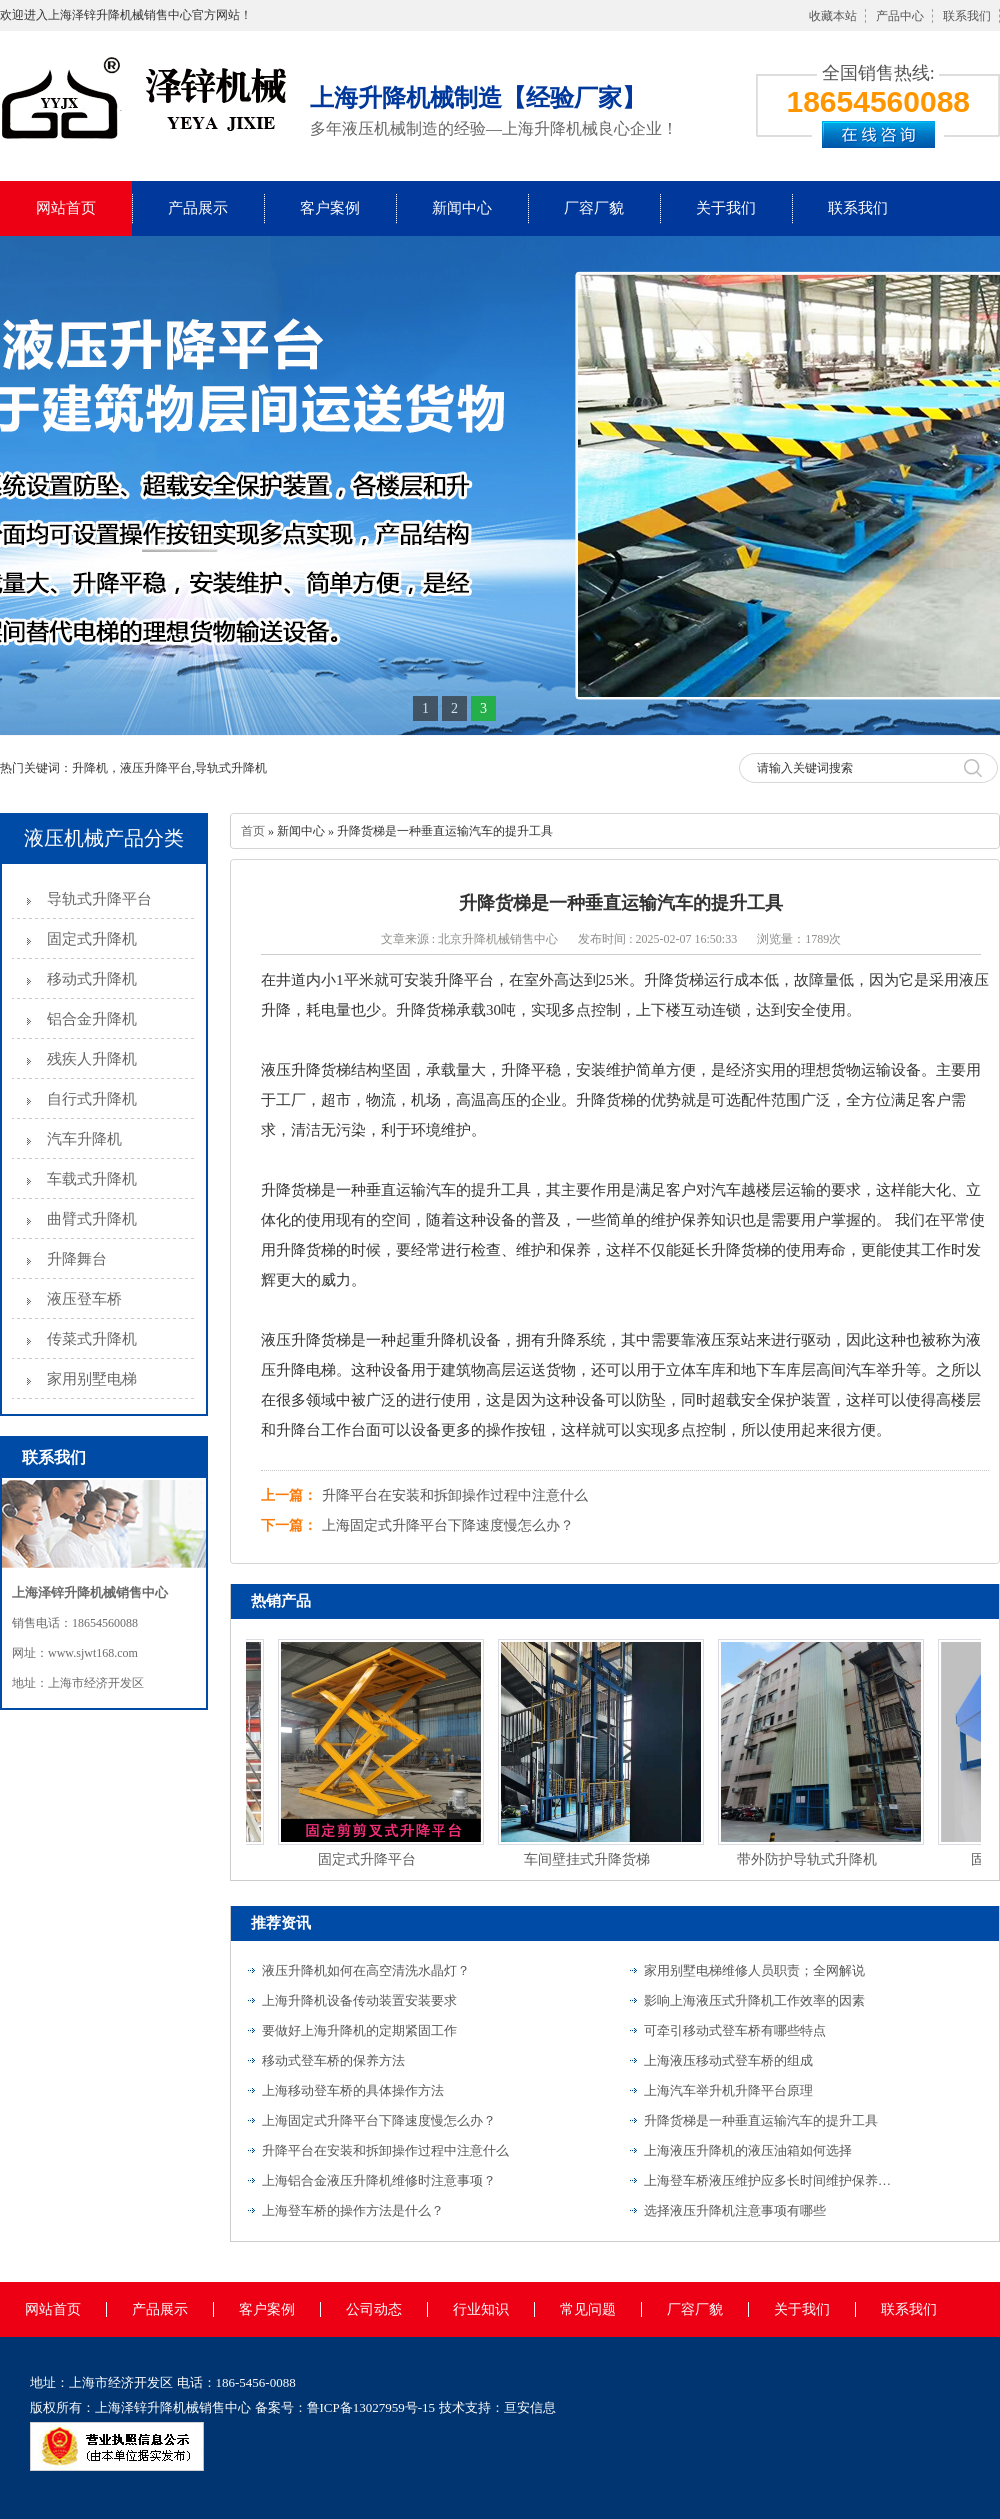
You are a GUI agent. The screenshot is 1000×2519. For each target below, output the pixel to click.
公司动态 (374, 2309)
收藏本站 (833, 16)
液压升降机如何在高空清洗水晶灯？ (366, 1970)
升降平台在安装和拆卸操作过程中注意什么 (455, 1495)
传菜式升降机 (92, 1339)
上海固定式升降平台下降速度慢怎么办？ (448, 1525)
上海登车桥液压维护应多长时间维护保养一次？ (769, 2180)
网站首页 (66, 208)
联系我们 (967, 16)
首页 (253, 831)
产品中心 (900, 16)
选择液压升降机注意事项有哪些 (735, 2210)
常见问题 (588, 2309)
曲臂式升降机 (92, 1219)
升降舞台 (77, 1259)
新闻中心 (462, 208)
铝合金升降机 (92, 1019)
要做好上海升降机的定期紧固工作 (359, 2030)
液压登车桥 (84, 1299)
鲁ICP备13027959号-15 (371, 2407)
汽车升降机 (84, 1139)
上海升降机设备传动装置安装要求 (359, 2000)
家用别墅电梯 (92, 1379)
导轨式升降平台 (99, 899)
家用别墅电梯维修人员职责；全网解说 (754, 1970)
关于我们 (726, 208)
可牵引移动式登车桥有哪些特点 (735, 2030)
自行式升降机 (92, 1099)
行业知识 (481, 2309)
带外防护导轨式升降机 (810, 1859)
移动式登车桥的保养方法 (333, 2060)
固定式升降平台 (370, 1859)
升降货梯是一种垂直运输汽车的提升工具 (761, 2120)
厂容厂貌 (594, 208)
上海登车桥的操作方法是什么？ (353, 2210)
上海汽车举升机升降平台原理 (728, 2090)
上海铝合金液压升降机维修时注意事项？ (379, 2180)
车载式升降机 (92, 1179)
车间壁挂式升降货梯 (590, 1859)
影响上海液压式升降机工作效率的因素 (754, 2000)
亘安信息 (530, 2407)
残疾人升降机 (92, 1059)
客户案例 (330, 208)
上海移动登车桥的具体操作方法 (353, 2090)
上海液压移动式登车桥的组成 (728, 2060)
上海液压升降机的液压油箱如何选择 (748, 2150)
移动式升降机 (92, 979)
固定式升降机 (92, 939)
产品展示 (198, 208)
